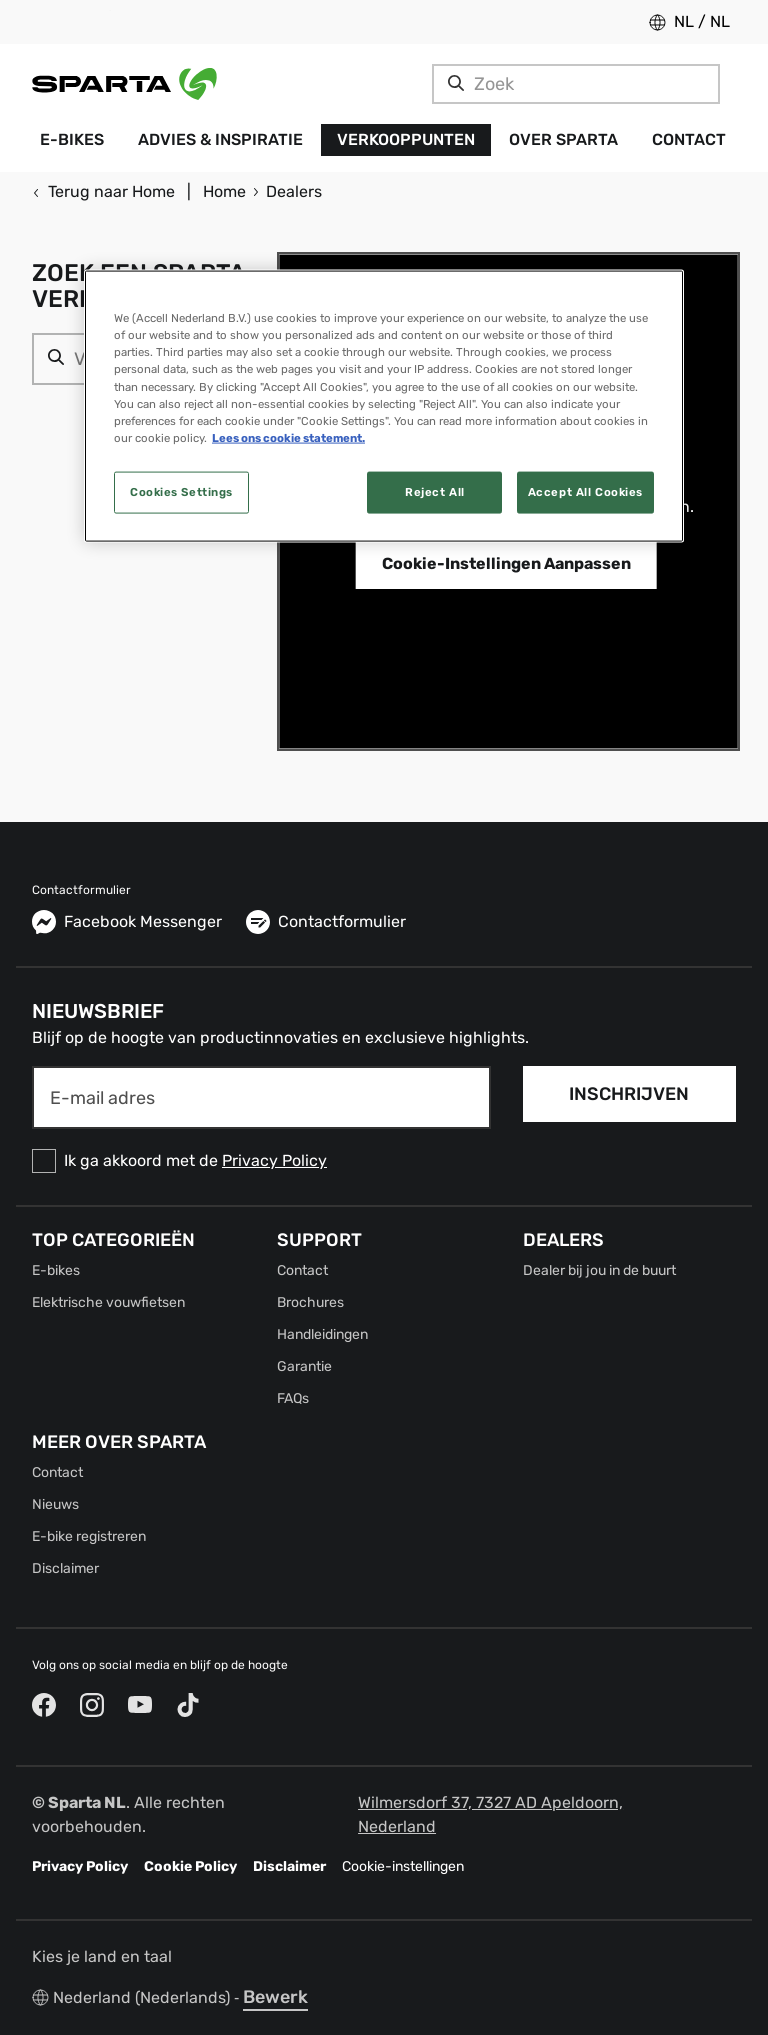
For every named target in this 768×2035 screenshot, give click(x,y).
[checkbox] (261, 1161)
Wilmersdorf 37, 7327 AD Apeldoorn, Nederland (490, 1814)
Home (224, 191)
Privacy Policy (274, 1160)
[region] (384, 406)
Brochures (310, 1302)
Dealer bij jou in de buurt (599, 1270)
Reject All (435, 491)
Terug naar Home (103, 191)
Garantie (304, 1366)
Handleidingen (322, 1334)
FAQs (293, 1398)
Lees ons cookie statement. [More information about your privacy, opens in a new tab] (288, 437)
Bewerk (275, 1997)
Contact (302, 1270)
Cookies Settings (181, 491)
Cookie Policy (190, 1866)
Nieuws (55, 1504)
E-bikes (56, 1270)
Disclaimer (65, 1568)
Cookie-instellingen (403, 1866)
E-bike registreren (89, 1536)
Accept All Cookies (585, 491)
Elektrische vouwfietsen (108, 1302)
